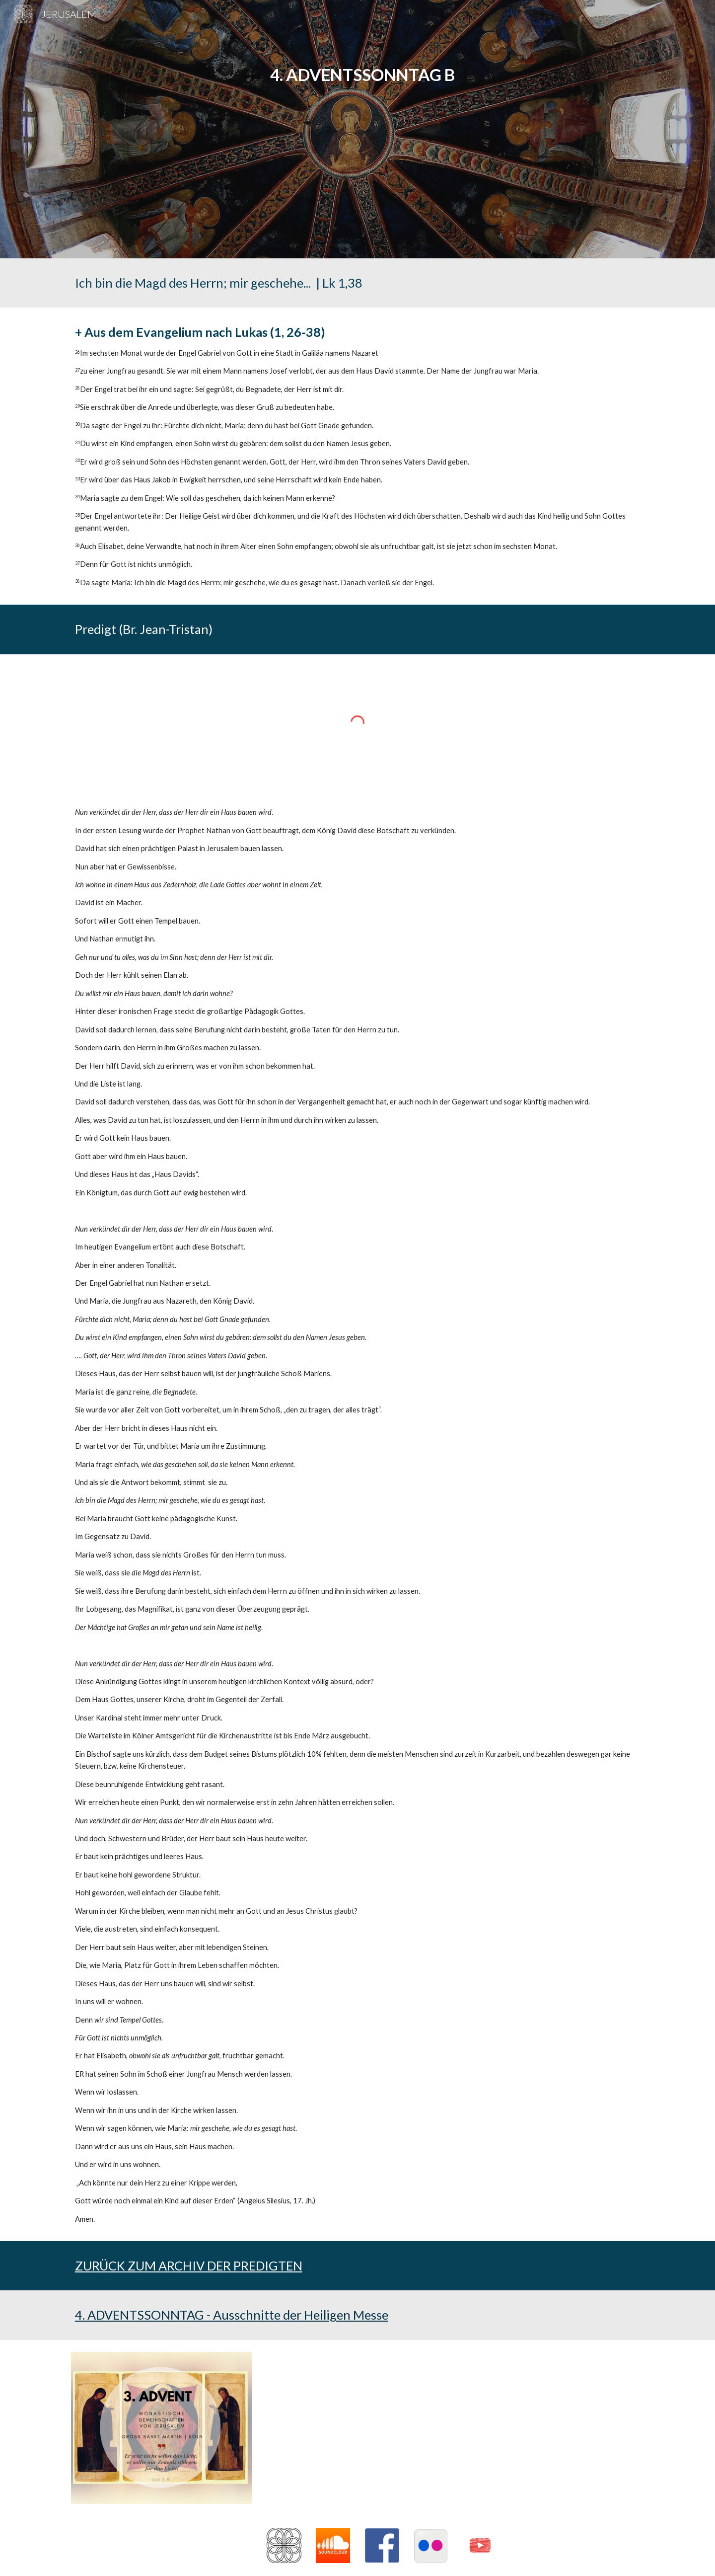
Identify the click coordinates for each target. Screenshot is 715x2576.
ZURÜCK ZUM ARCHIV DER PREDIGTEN (188, 2265)
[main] (357, 129)
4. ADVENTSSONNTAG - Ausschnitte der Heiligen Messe (231, 2314)
